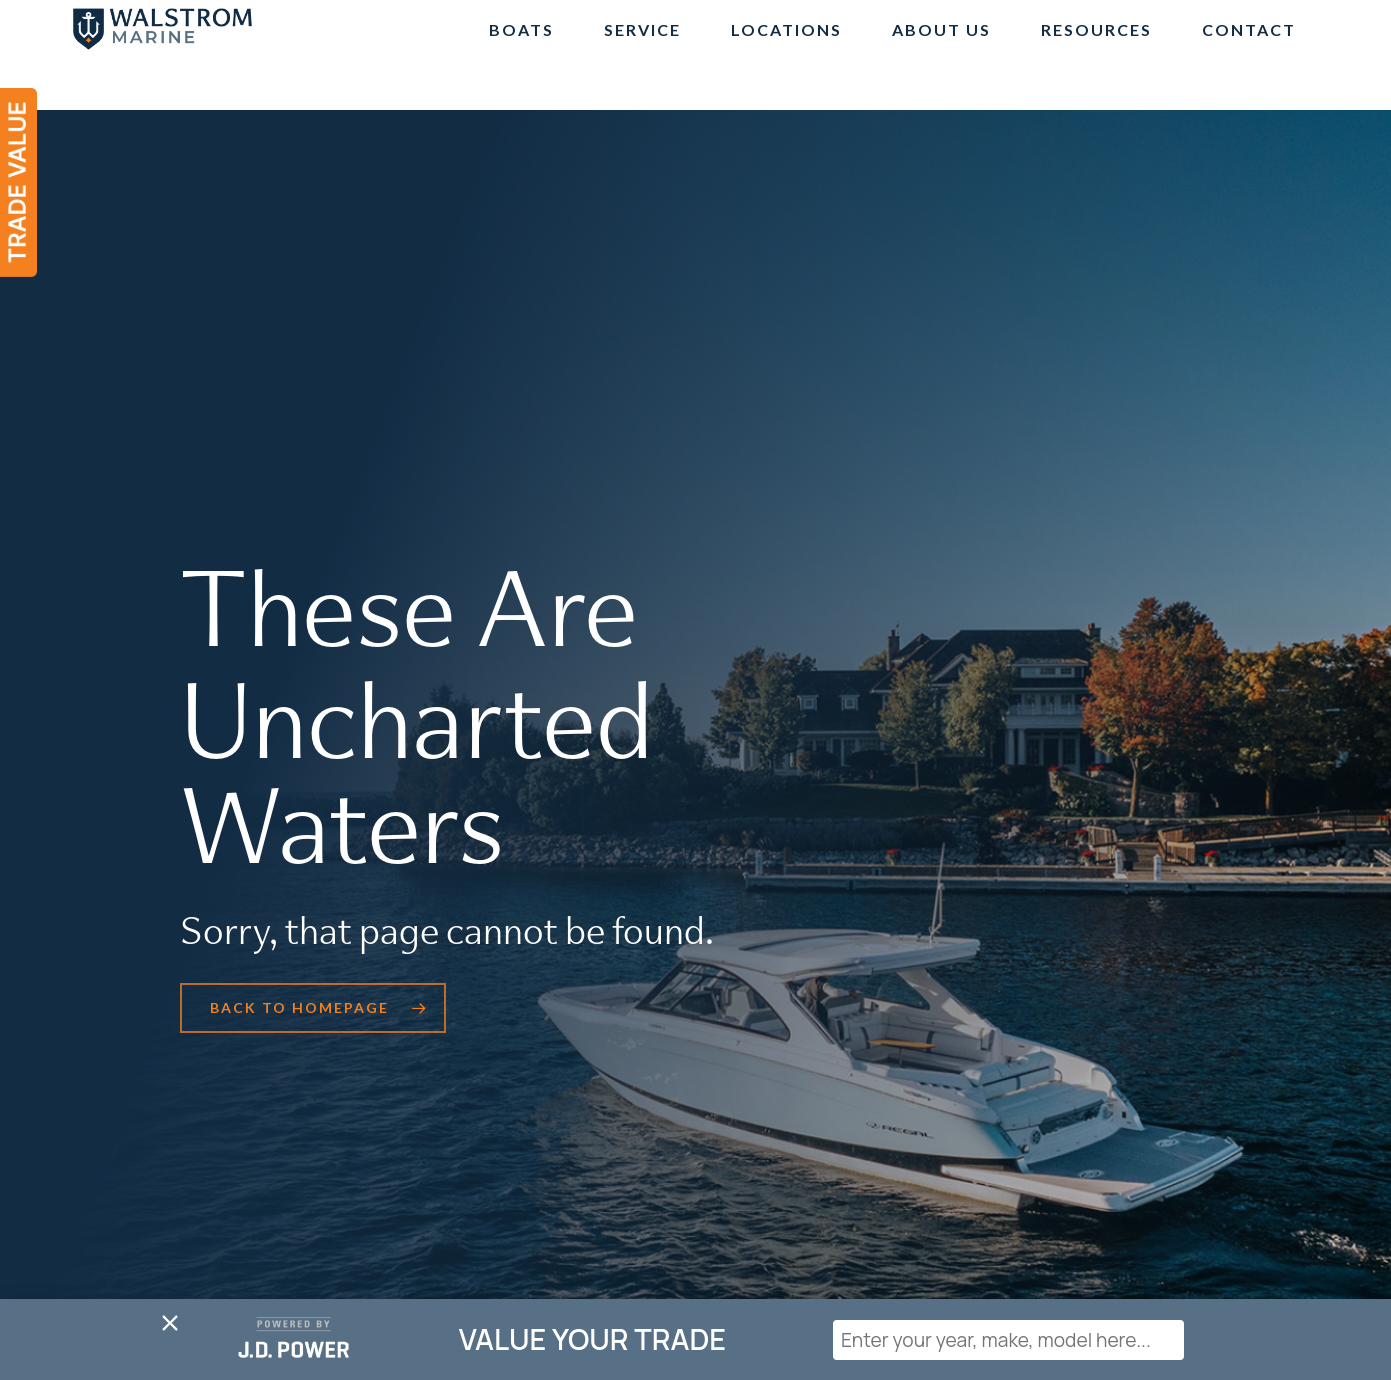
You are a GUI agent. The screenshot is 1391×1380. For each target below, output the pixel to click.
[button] (313, 1008)
